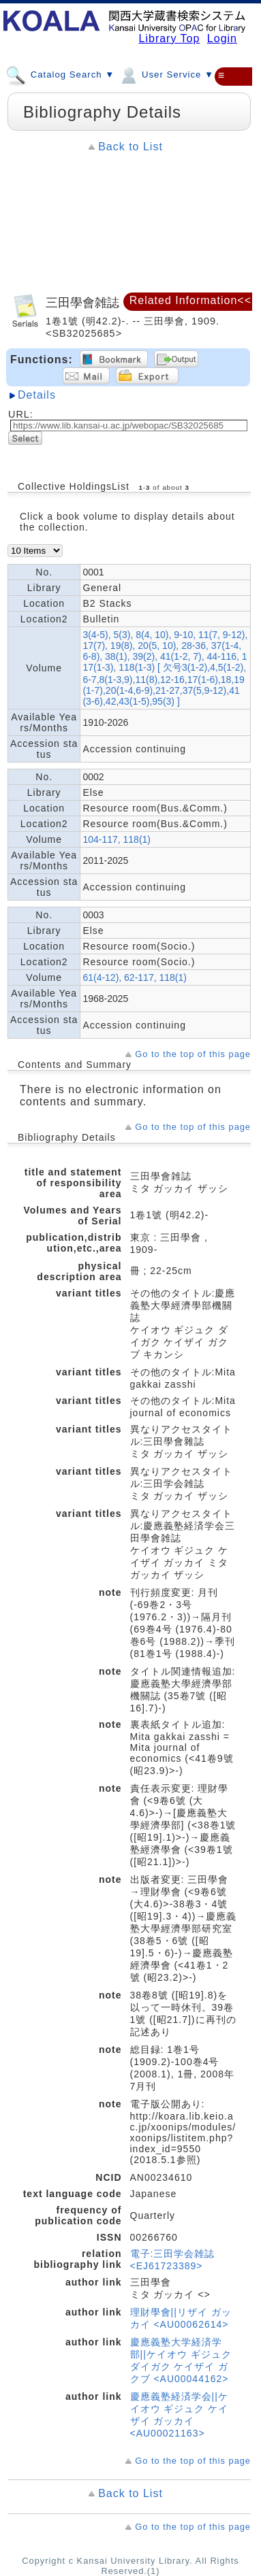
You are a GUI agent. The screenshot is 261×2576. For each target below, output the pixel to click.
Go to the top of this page (193, 1054)
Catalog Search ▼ (59, 74)
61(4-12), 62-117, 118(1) (134, 977)
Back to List (130, 146)
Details (37, 395)
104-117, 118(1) (116, 839)
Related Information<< (190, 300)
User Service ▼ (166, 74)
